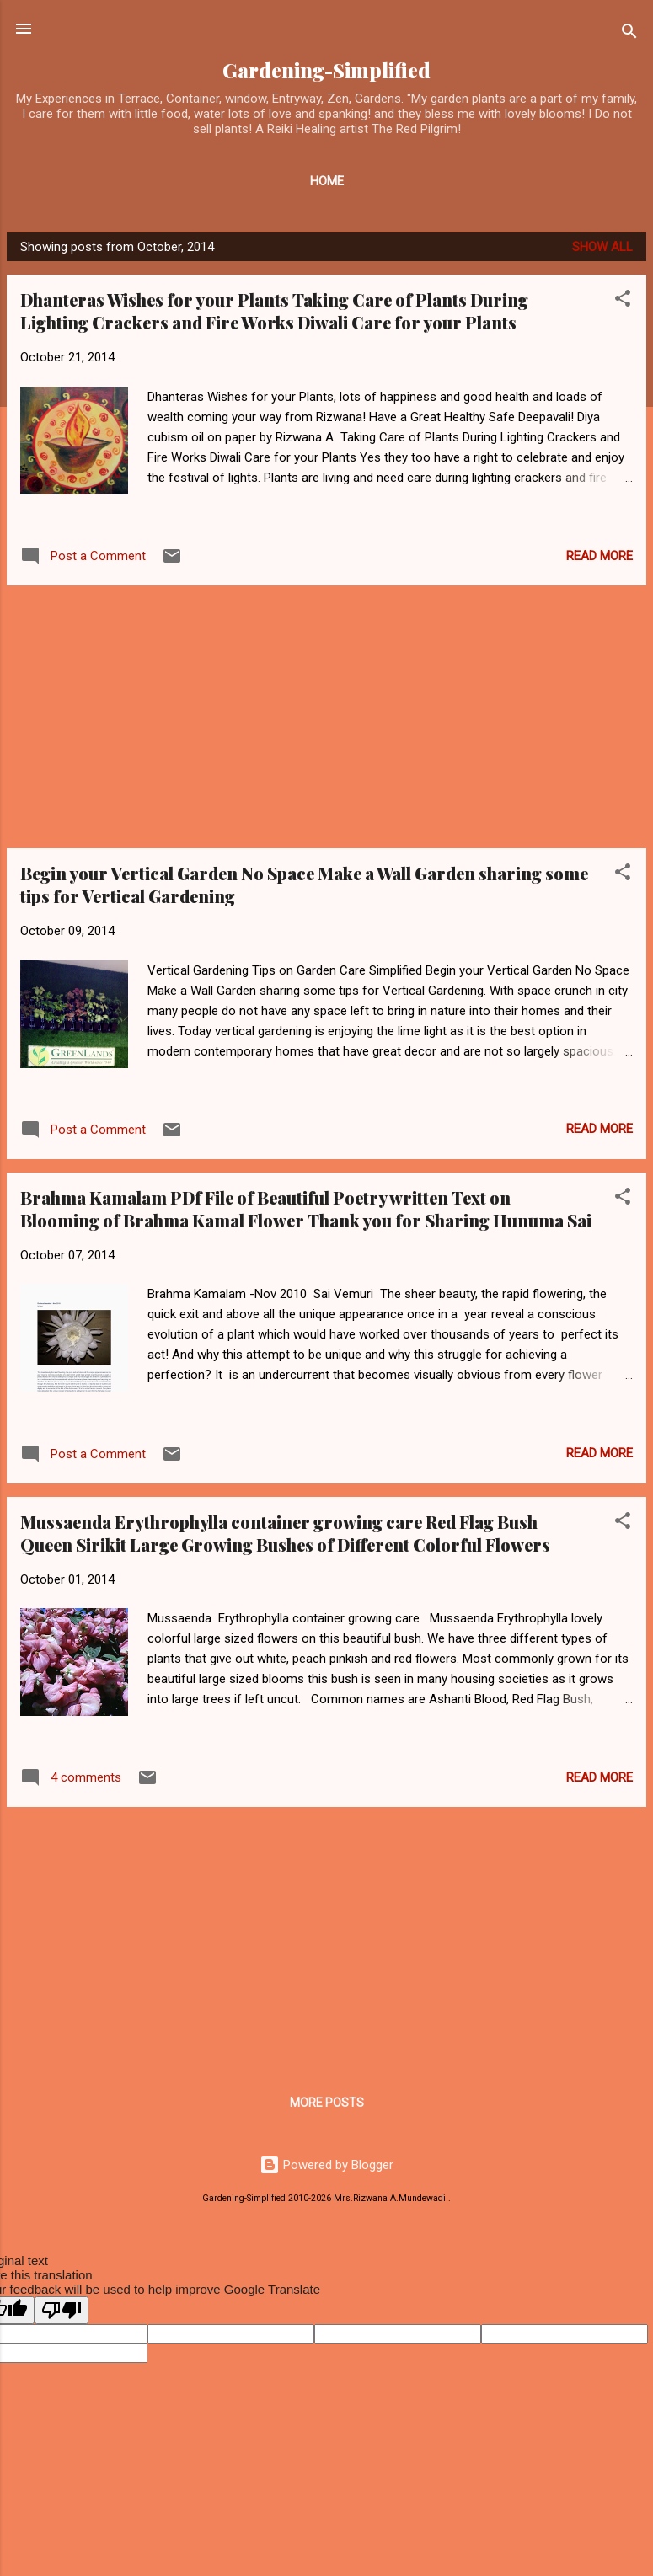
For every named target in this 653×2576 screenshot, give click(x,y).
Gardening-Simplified (326, 70)
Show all (602, 246)
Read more (599, 556)
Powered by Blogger (326, 2164)
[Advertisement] (326, 717)
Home (327, 181)
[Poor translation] (61, 2310)
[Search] (629, 34)
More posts (327, 2102)
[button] (623, 301)
